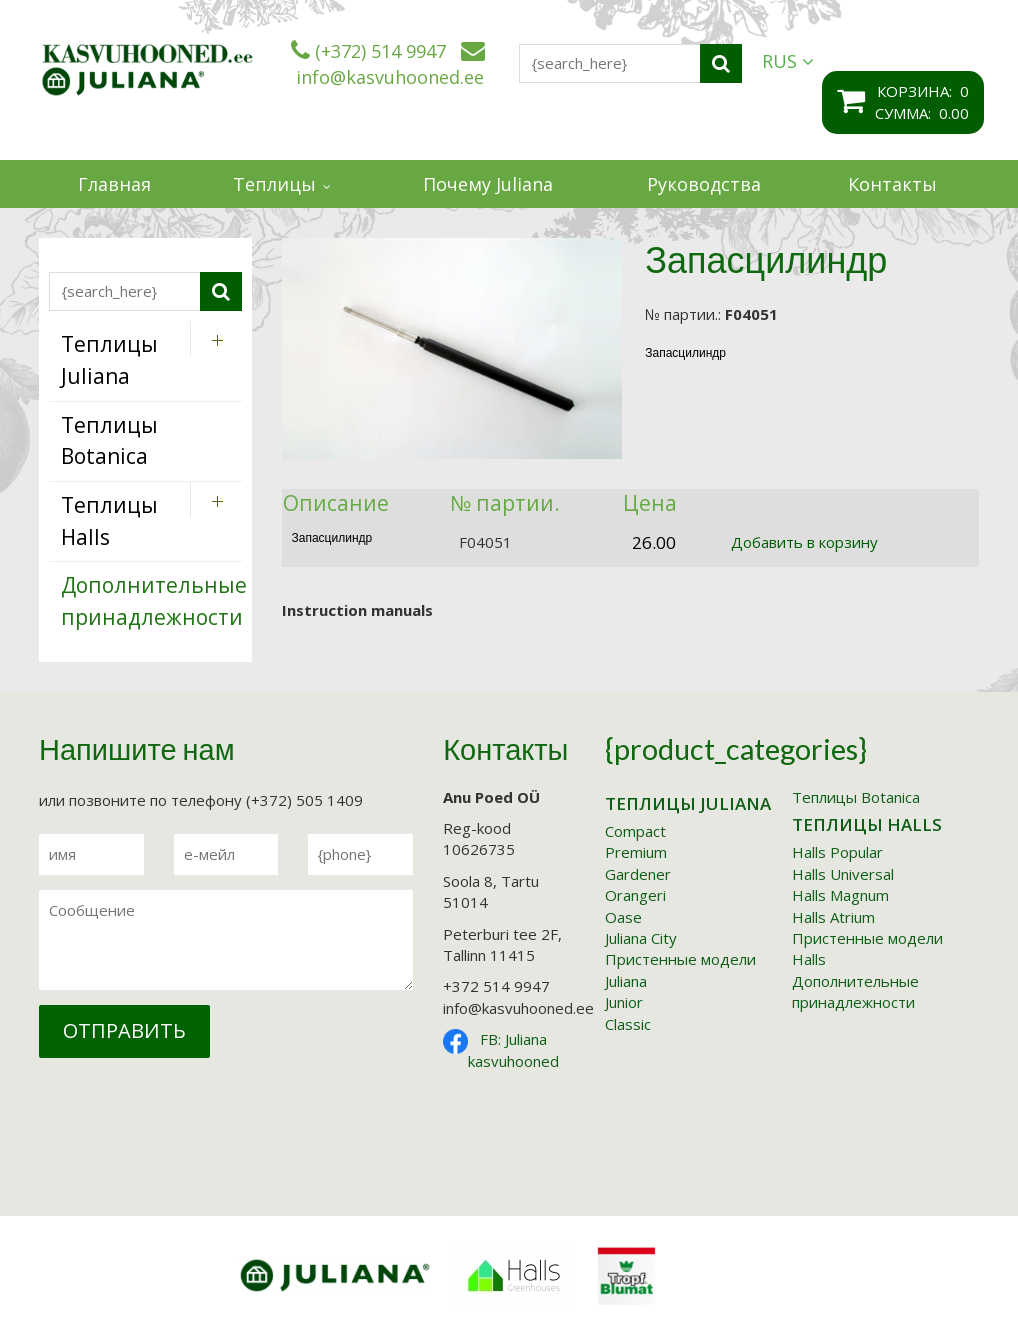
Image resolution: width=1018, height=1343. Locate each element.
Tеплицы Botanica (856, 797)
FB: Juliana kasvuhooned (513, 1049)
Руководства (704, 184)
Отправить (124, 1030)
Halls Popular (837, 852)
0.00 (954, 113)
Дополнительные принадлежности (855, 991)
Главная (114, 184)
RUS (788, 61)
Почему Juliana (488, 184)
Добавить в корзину (804, 542)
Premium (636, 852)
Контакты (892, 184)
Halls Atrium (833, 917)
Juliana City (641, 938)
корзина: (918, 91)
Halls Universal (843, 874)
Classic (628, 1024)
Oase (623, 917)
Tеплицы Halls (867, 824)
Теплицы (274, 184)
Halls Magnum (840, 895)
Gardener (638, 874)
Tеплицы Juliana (688, 803)
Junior (624, 1002)
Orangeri (635, 895)
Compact (635, 831)
